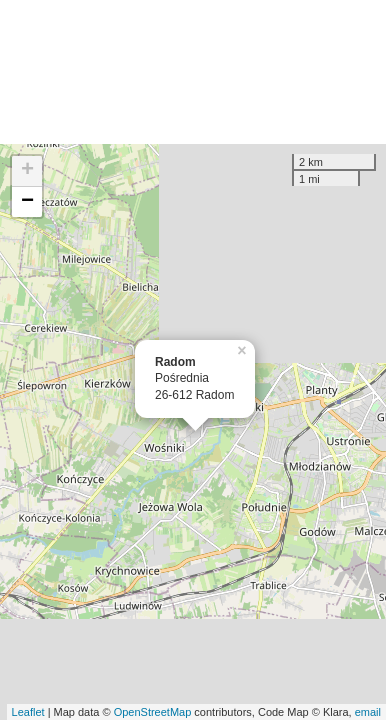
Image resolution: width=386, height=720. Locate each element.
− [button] (27, 202)
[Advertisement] (193, 72)
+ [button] (27, 171)
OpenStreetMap (153, 712)
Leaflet (28, 712)
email (368, 712)
